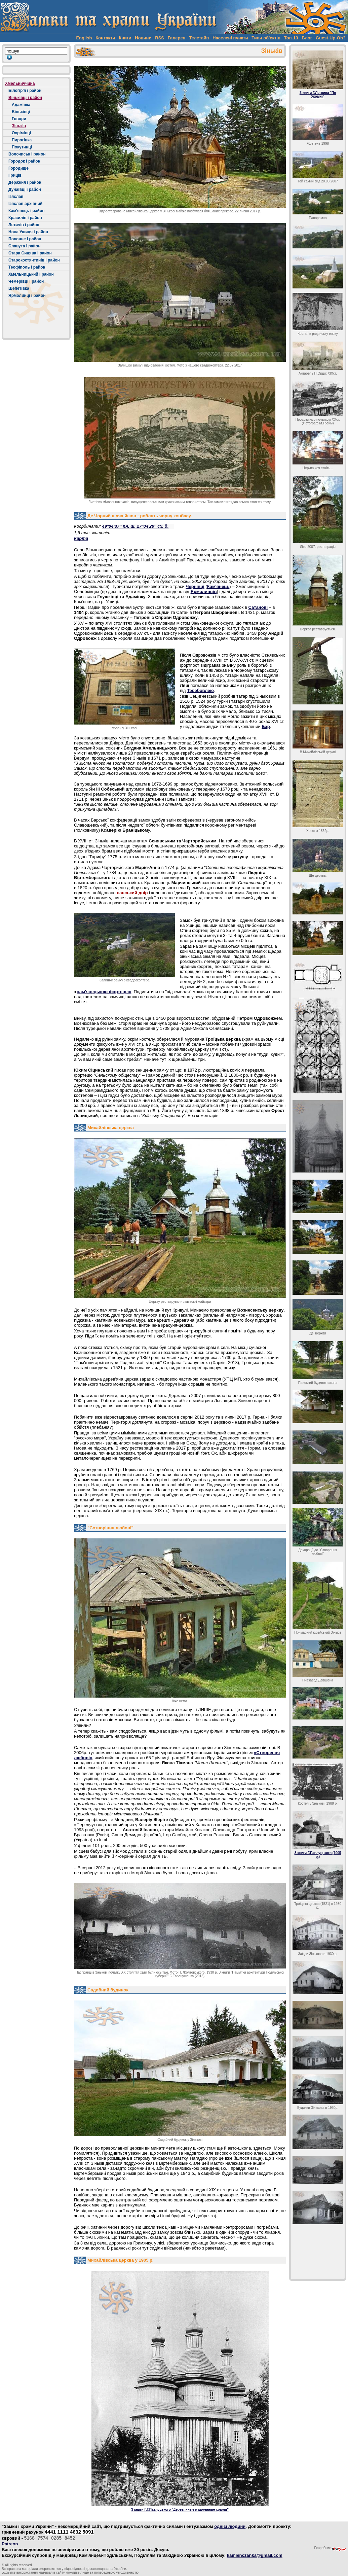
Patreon (10, 2543)
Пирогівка (22, 140)
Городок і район (24, 161)
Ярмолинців (204, 591)
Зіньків (19, 126)
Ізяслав (16, 196)
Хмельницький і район (31, 274)
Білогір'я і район (24, 90)
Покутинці (22, 147)
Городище (18, 168)
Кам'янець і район (26, 210)
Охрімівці (21, 133)
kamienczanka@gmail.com (254, 2555)
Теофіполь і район (26, 267)
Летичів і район (23, 224)
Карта (81, 538)
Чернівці (195, 586)
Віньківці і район (25, 97)
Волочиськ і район (27, 154)
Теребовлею (200, 690)
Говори (19, 118)
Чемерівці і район (26, 281)
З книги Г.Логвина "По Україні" (318, 94)
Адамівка (21, 104)
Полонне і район (24, 239)
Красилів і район (25, 217)
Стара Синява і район (30, 253)
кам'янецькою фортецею (104, 991)
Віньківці (21, 111)
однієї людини (229, 2526)
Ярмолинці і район (26, 295)
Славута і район (24, 246)
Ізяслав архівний (25, 203)
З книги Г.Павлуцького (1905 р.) (318, 1854)
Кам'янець (218, 586)
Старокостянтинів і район (34, 260)
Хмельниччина (20, 83)
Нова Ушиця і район (28, 232)
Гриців (15, 175)
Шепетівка (18, 288)
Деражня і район (24, 182)
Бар (266, 726)
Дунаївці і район (24, 189)
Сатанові (258, 607)
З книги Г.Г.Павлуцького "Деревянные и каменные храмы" (180, 2509)
